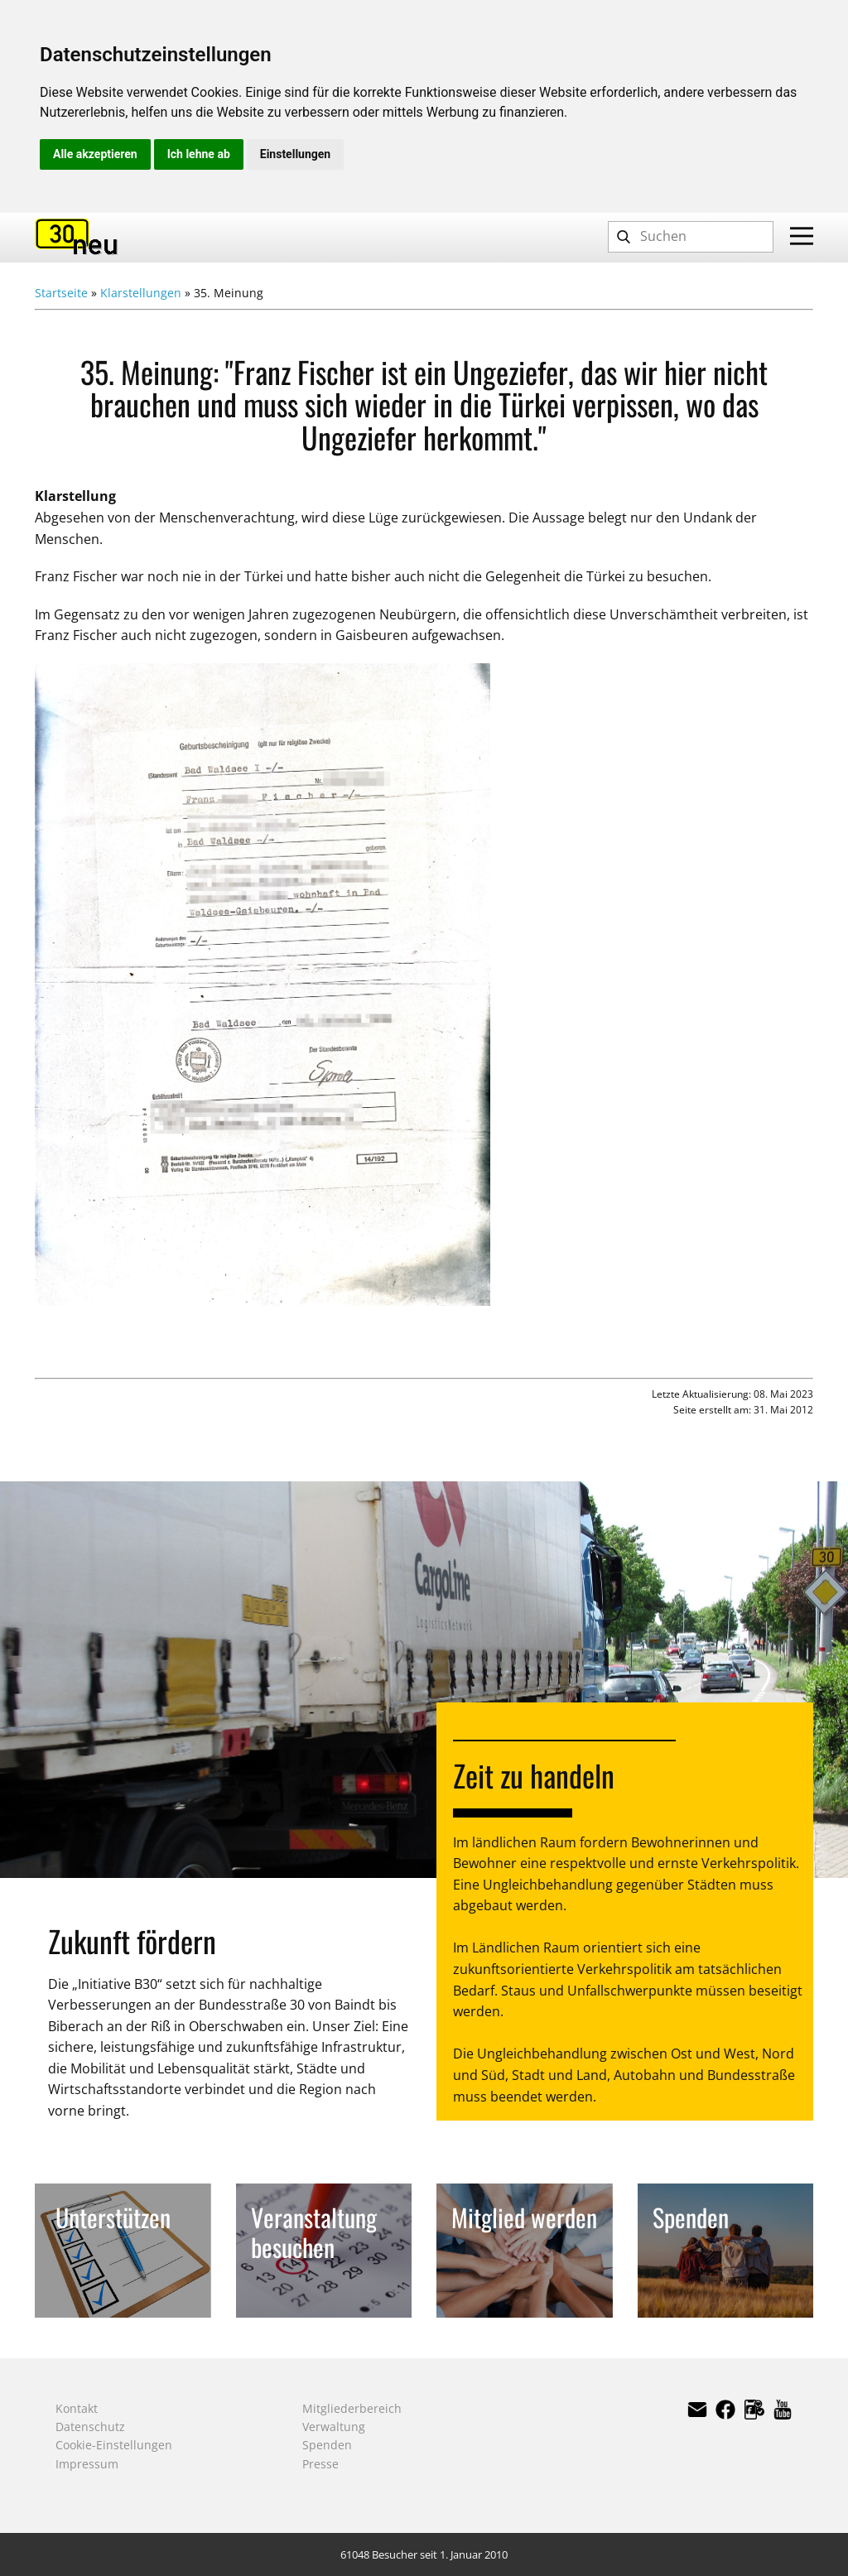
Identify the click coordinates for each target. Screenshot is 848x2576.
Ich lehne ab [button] (198, 154)
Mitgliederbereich (352, 2408)
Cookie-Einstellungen (113, 2445)
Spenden (327, 2445)
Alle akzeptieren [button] (95, 154)
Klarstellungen (140, 293)
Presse (320, 2464)
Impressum (86, 2464)
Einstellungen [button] (295, 154)
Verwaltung (333, 2426)
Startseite (61, 293)
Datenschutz (90, 2426)
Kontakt (76, 2408)
